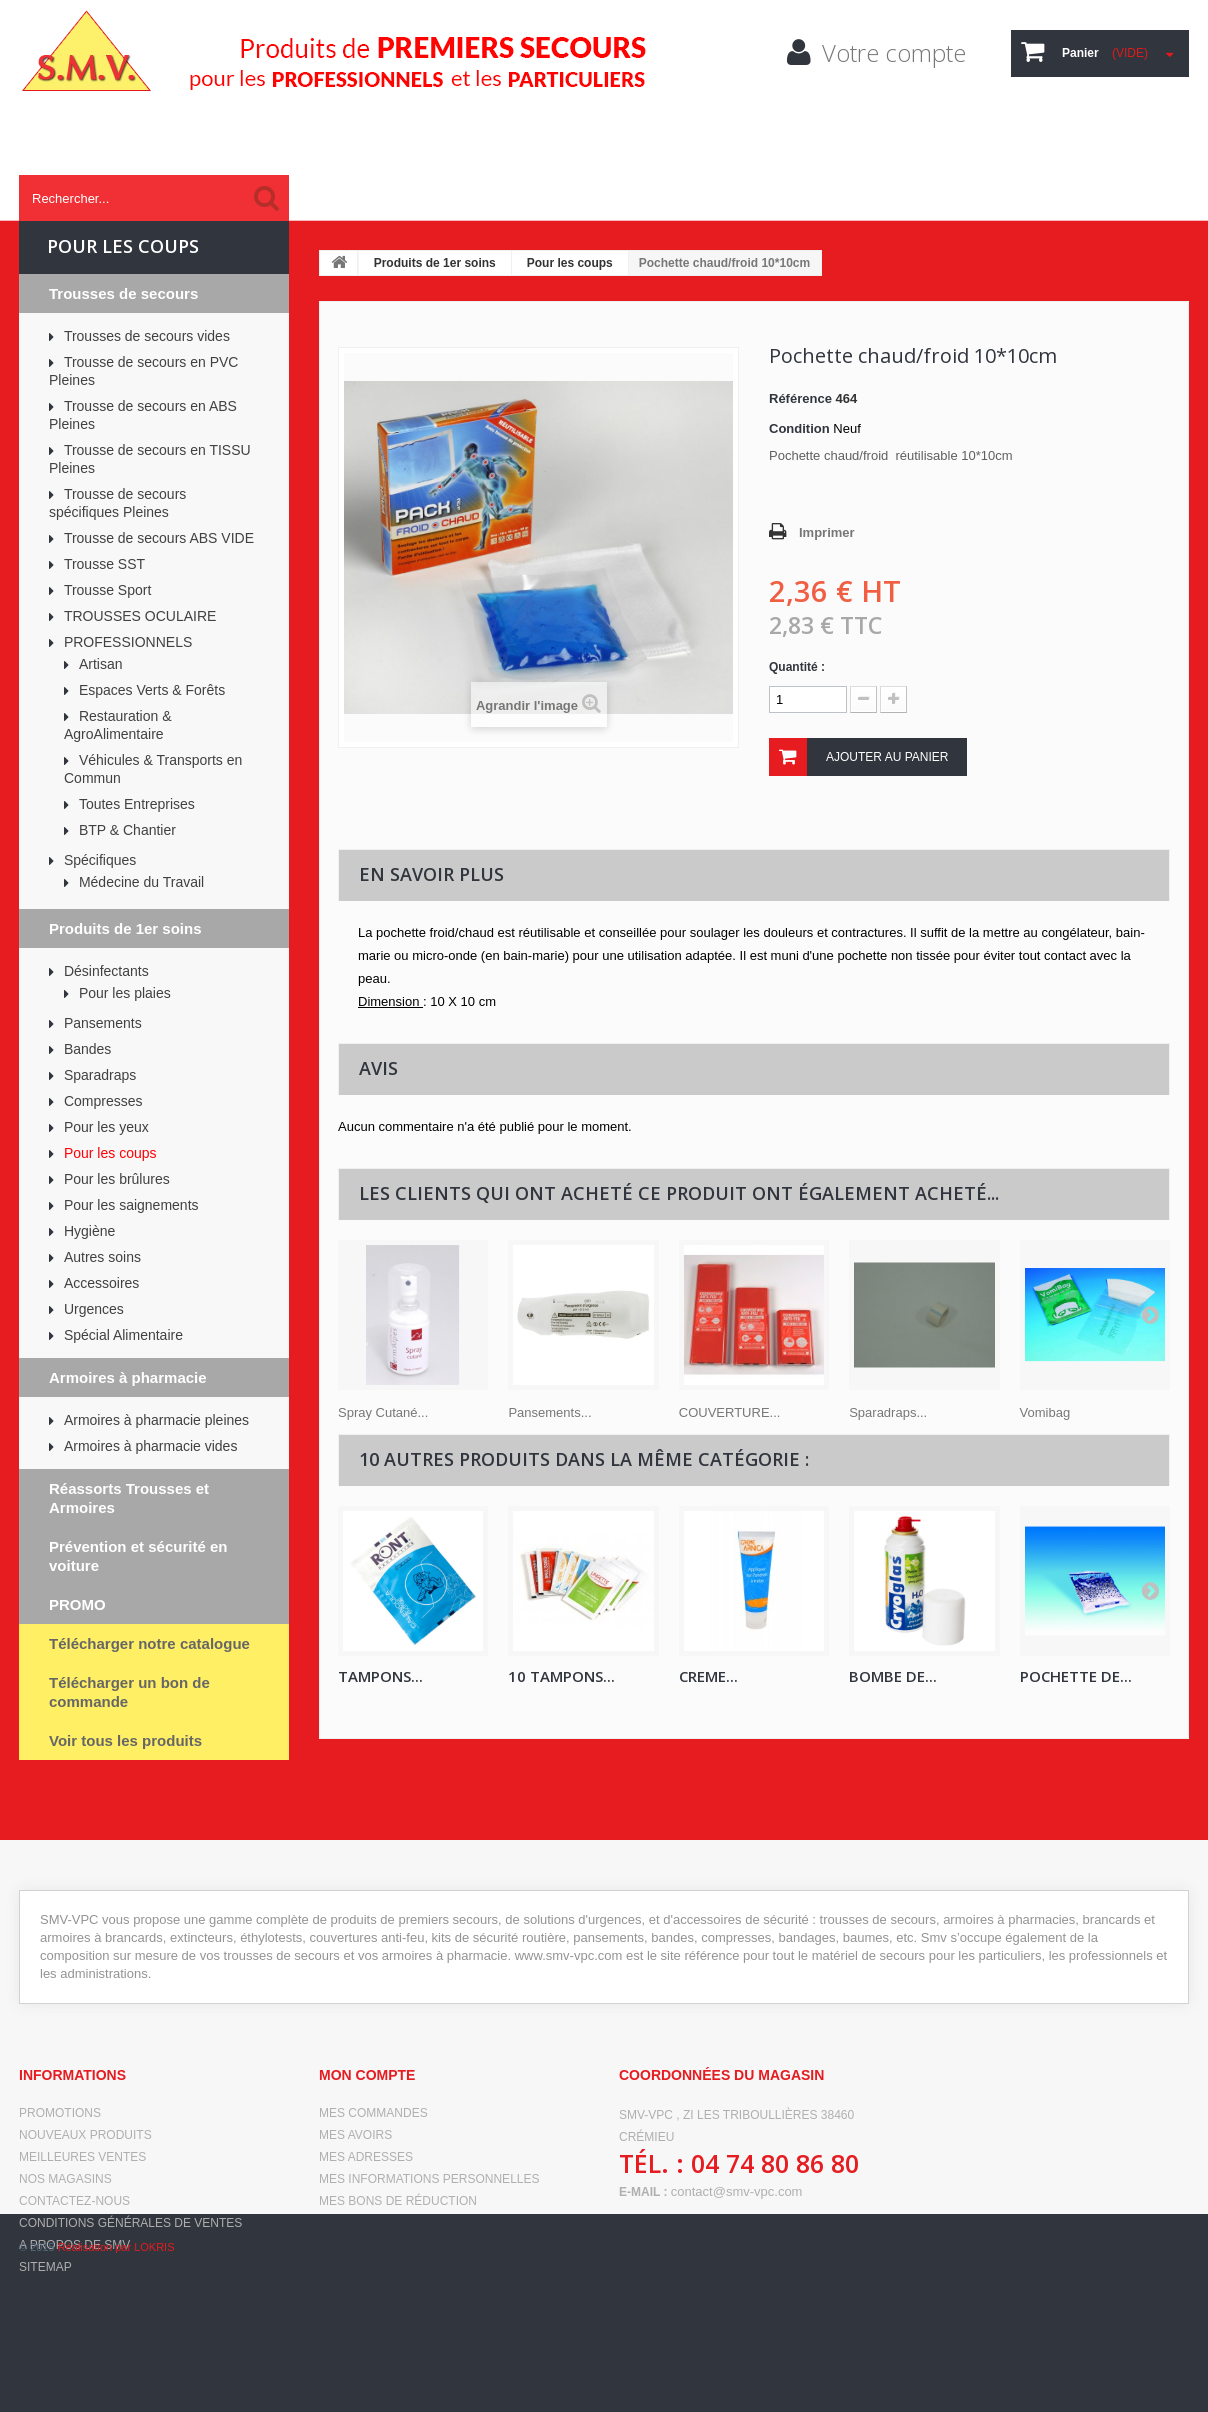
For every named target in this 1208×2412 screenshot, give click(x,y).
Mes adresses (366, 2157)
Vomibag (1045, 1412)
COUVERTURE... (730, 1412)
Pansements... (549, 1412)
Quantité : (797, 667)
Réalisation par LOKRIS (116, 2382)
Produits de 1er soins (435, 263)
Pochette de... (1076, 1676)
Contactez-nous (74, 2201)
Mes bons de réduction (398, 2201)
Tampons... (380, 1676)
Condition (799, 428)
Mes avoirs (355, 2135)
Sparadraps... (888, 1412)
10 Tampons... (561, 1676)
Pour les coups (570, 263)
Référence (800, 398)
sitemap (45, 2267)
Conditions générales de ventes (130, 2223)
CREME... (708, 1676)
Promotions (60, 2113)
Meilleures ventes (82, 2157)
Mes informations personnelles (429, 2179)
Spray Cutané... (383, 1412)
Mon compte (367, 2075)
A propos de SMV (74, 2245)
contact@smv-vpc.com (737, 2191)
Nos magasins (65, 2179)
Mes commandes (373, 2113)
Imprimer (827, 532)
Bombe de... (893, 1676)
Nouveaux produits (85, 2135)
